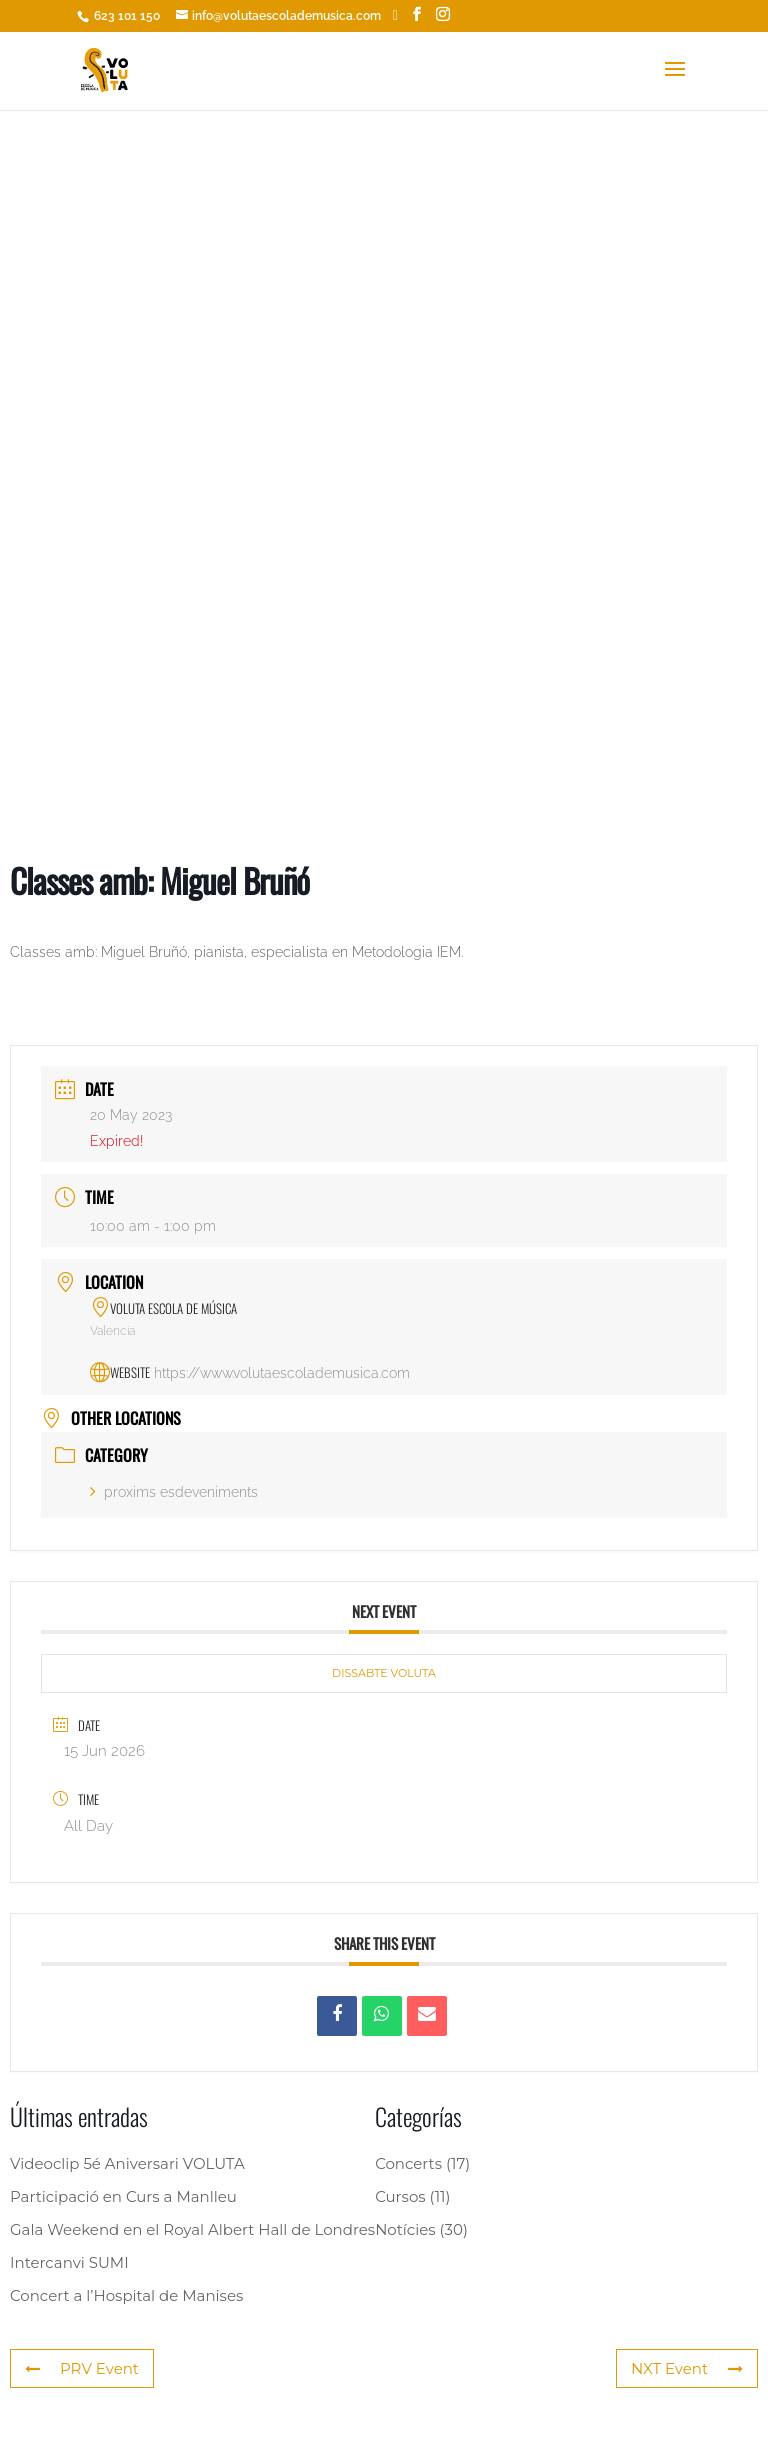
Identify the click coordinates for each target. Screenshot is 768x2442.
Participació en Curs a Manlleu (123, 2196)
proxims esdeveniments (174, 1492)
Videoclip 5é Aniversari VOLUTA (127, 2163)
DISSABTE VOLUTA (384, 1673)
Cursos (400, 2196)
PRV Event (82, 2368)
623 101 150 (125, 16)
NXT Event (687, 2368)
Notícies (405, 2229)
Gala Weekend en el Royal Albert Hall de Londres (192, 2229)
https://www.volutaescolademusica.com (282, 1373)
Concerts (408, 2163)
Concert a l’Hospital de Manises (126, 2295)
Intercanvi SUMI (69, 2262)
